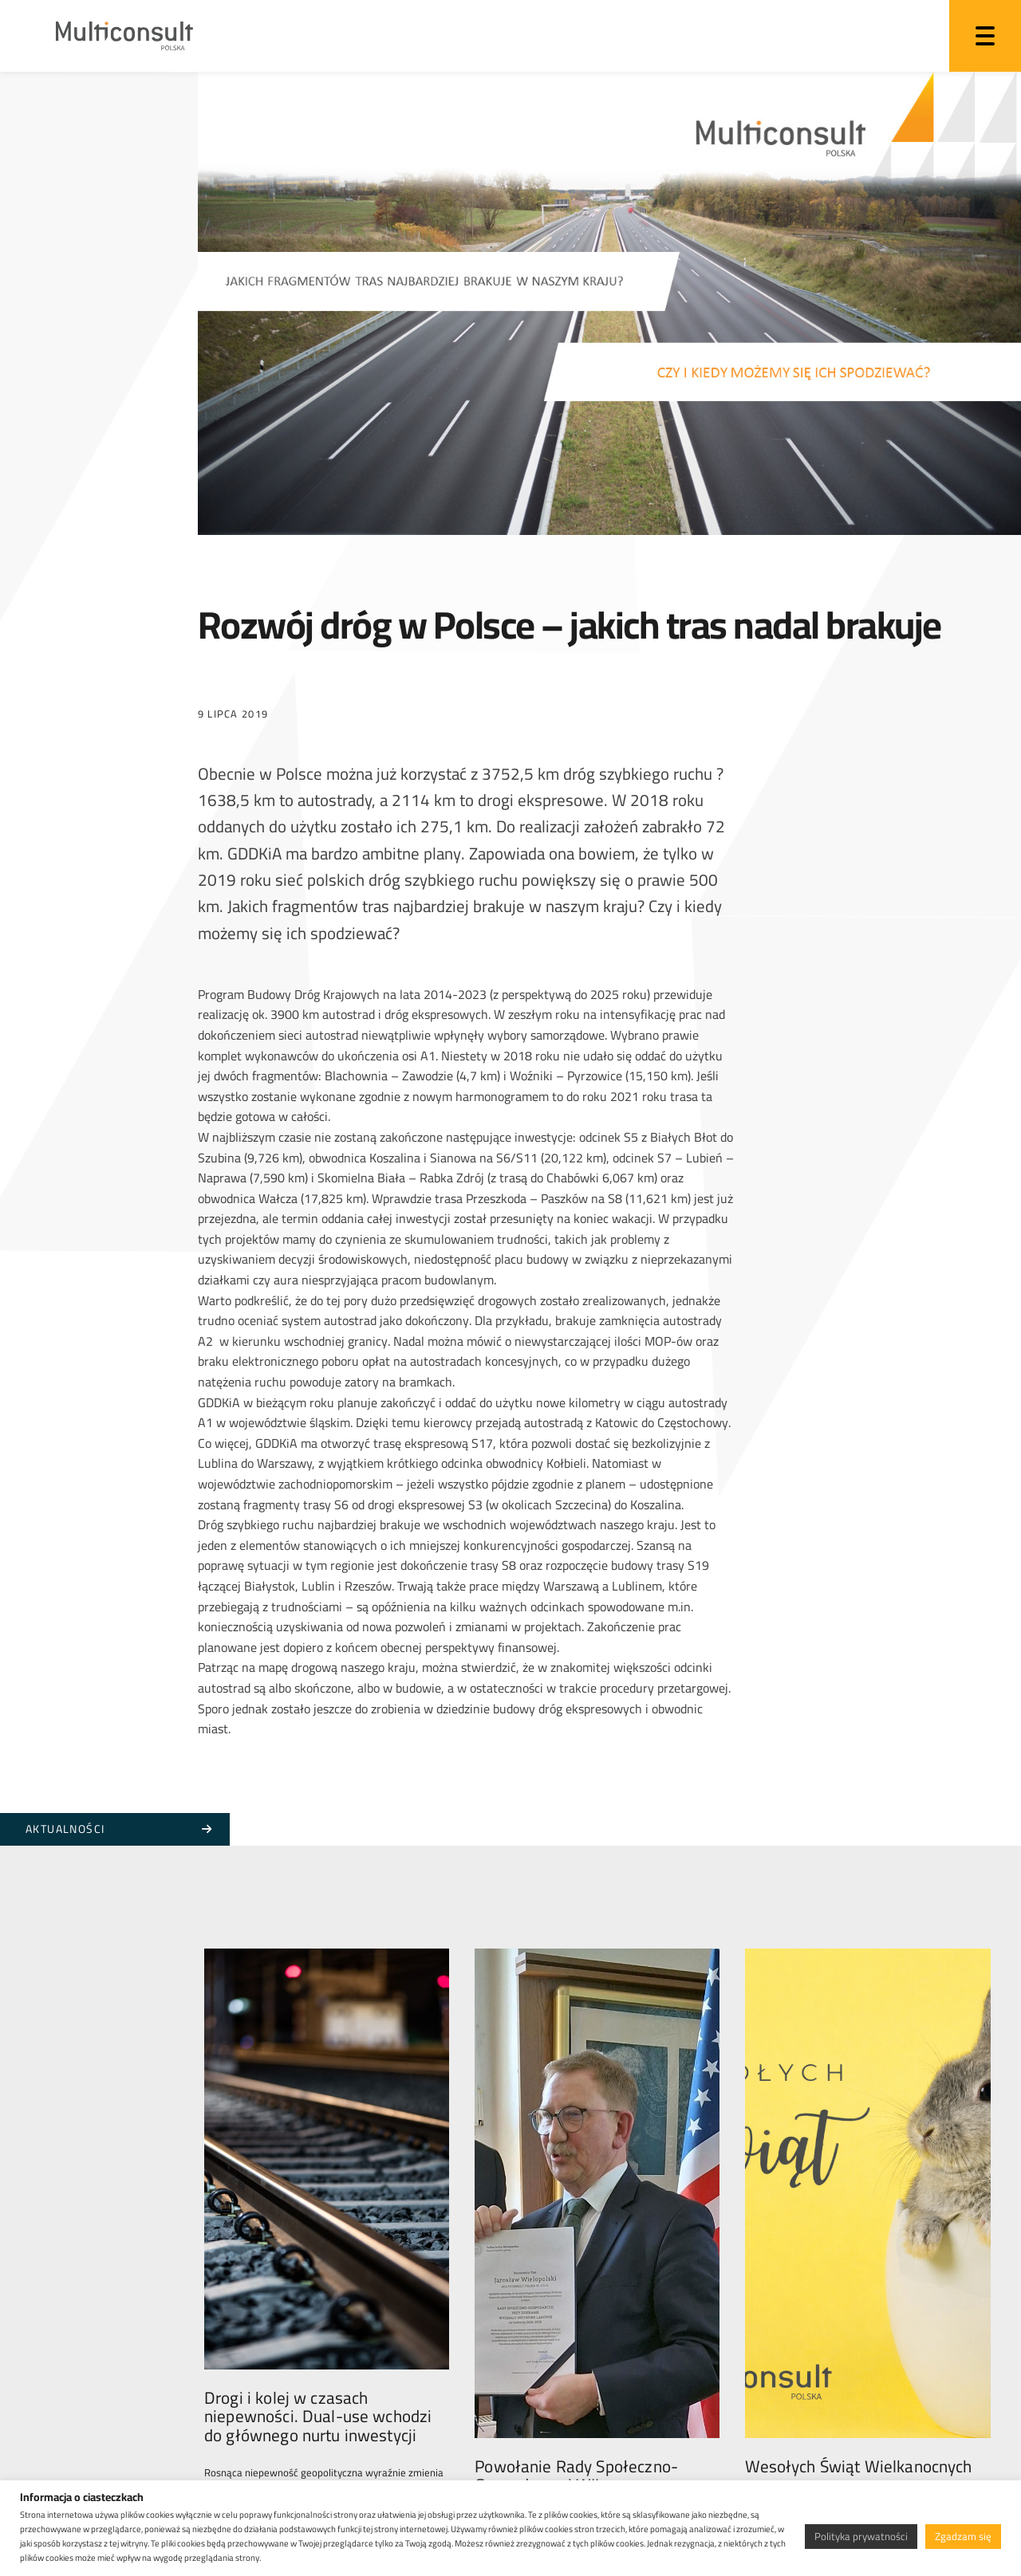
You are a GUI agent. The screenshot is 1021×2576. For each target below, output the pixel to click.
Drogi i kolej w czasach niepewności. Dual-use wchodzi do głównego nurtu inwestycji (318, 2217)
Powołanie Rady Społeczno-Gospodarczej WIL (576, 2207)
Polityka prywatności (861, 2536)
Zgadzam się (963, 2536)
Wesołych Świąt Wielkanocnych (858, 2198)
